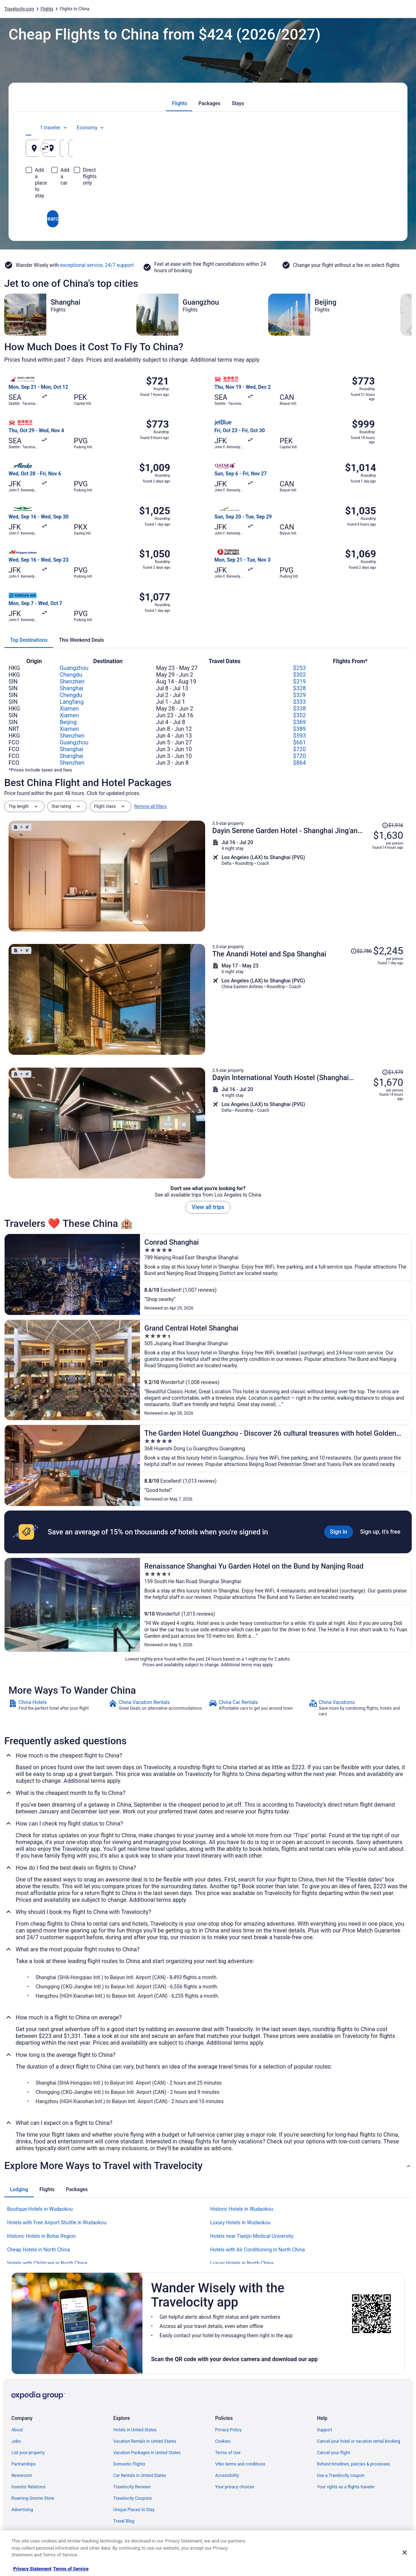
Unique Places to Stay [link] (134, 2509)
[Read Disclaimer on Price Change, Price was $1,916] (392, 825)
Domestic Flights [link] (129, 2464)
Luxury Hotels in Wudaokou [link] (240, 2222)
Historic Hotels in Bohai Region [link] (41, 2236)
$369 (299, 722)
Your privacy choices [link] (234, 2486)
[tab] (179, 103)
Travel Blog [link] (123, 2521)
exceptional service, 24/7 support (97, 265)
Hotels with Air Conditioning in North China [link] (257, 2249)
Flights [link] (47, 8)
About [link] (17, 2429)
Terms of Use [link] (227, 2452)
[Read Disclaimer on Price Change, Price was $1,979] (392, 1072)
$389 (299, 729)
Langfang (71, 701)
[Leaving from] (85, 148)
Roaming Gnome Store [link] (32, 2498)
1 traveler (331, 127)
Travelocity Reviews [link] (132, 2486)
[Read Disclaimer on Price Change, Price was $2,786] (361, 951)
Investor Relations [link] (28, 2486)
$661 (299, 742)
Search (208, 193)
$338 (299, 708)
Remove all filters (150, 806)
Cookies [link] (222, 2441)
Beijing (68, 722)
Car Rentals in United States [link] (139, 2475)
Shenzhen (71, 681)
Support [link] (324, 2429)
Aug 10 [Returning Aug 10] (357, 151)
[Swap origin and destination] (149, 148)
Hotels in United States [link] (135, 2429)
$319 (299, 681)
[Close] (404, 2552)
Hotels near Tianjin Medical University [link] (251, 2236)
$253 (299, 668)
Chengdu (70, 674)
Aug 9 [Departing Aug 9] (294, 151)
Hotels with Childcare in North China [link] (47, 2263)
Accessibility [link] (227, 2475)
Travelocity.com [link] (19, 8)
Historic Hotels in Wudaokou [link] (241, 2209)
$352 (299, 715)
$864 (299, 762)
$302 (299, 674)
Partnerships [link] (23, 2464)
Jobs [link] (16, 2441)
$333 (299, 701)
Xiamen (69, 708)
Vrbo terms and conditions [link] (240, 2464)
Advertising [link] (22, 2509)
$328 (299, 688)
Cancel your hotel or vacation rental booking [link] (358, 2441)
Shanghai (71, 688)
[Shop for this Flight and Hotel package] (307, 876)
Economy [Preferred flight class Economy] (367, 127)
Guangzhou (73, 668)
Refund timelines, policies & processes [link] (353, 2464)
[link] (58, 1708)
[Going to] (208, 148)
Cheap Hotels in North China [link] (38, 2249)
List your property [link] (28, 2452)
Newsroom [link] (21, 2475)
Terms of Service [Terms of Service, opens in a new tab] (70, 2568)
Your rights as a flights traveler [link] (346, 2486)
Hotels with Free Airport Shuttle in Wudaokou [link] (56, 2222)
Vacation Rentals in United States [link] (144, 2441)
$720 (299, 749)
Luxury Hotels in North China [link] (242, 2263)
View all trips (208, 1207)
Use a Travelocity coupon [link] (340, 2475)
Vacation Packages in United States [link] (147, 2452)
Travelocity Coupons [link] (132, 2498)
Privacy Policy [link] (228, 2429)
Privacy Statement (32, 2568)
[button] (208, 2166)
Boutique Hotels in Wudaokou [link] (40, 2209)
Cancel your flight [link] (333, 2452)
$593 (299, 735)
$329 (299, 695)
